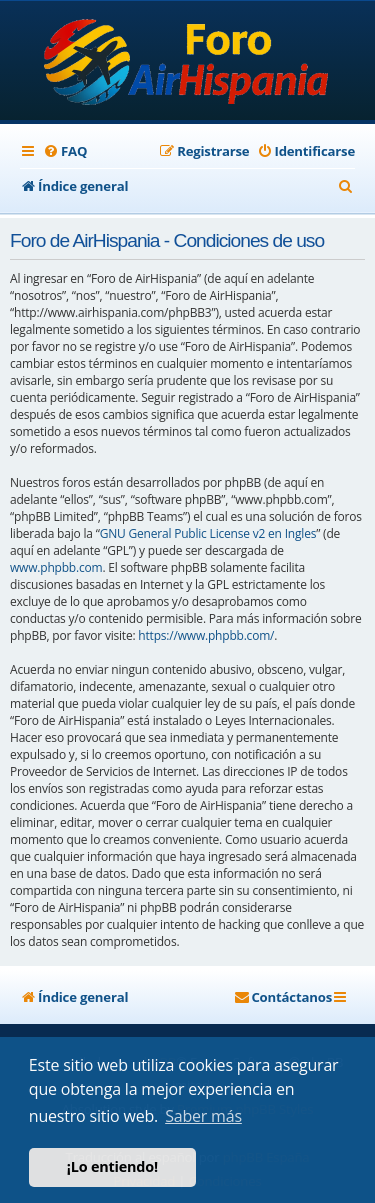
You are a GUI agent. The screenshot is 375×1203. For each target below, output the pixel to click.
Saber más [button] (203, 1116)
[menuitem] (65, 151)
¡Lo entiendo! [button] (112, 1166)
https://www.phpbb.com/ (206, 635)
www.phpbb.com (56, 567)
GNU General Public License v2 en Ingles (208, 533)
